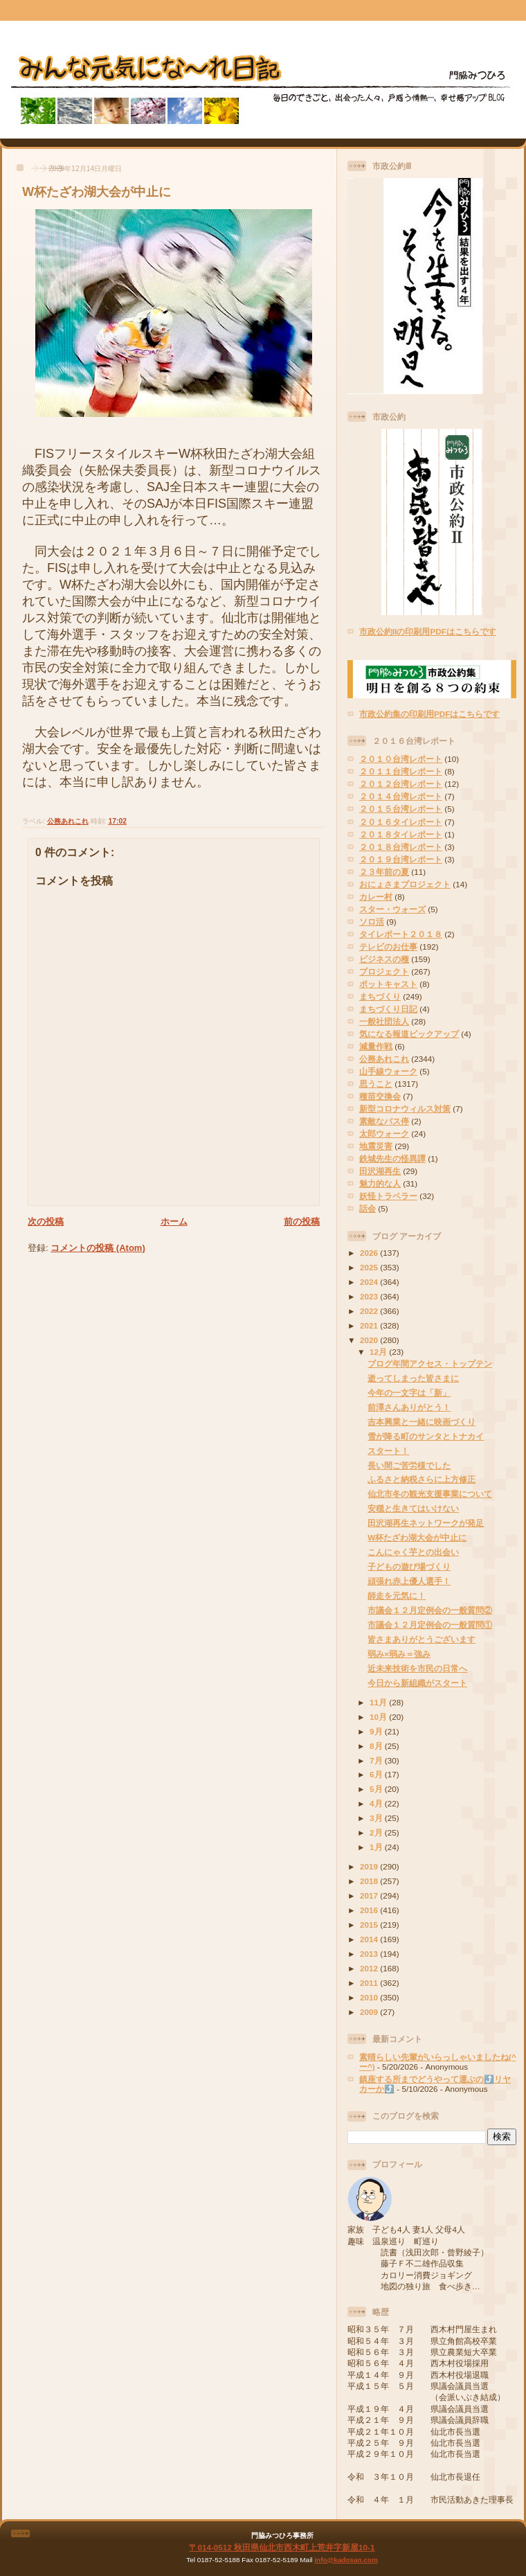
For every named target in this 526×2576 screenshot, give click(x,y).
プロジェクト (384, 971)
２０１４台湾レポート (400, 796)
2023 (370, 1296)
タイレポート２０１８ (400, 934)
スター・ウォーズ (392, 909)
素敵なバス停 (384, 1121)
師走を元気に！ (397, 1595)
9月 (377, 1731)
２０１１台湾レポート (400, 771)
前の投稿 (302, 1221)
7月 (377, 1760)
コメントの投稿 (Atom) (98, 1248)
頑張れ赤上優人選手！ (409, 1580)
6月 (377, 1774)
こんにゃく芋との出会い (413, 1551)
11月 (379, 1702)
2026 (370, 1252)
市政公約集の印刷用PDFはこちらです (429, 713)
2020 (370, 1339)
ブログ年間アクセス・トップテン (430, 1363)
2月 (377, 1832)
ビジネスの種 (384, 958)
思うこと (375, 1083)
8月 (377, 1745)
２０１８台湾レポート (400, 846)
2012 (370, 1968)
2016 (370, 1910)
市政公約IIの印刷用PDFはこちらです (427, 631)
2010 (370, 1997)
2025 (370, 1267)
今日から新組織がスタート (417, 1682)
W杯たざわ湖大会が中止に (96, 192)
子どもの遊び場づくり (409, 1566)
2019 (370, 1866)
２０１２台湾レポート (400, 783)
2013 (370, 1953)
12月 (379, 1351)
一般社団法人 (384, 1021)
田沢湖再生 (380, 1170)
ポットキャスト (388, 983)
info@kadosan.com (345, 2560)
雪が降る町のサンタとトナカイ (426, 1436)
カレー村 (375, 896)
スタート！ (388, 1450)
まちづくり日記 (388, 1008)
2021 (370, 1325)
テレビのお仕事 (388, 946)
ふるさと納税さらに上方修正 (421, 1479)
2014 (370, 1939)
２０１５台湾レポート (400, 808)
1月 (377, 1846)
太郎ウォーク (384, 1133)
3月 (377, 1817)
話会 (367, 1208)
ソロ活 (371, 921)
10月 (379, 1716)
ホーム (174, 1221)
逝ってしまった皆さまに (413, 1378)
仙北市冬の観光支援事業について (430, 1493)
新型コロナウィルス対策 (405, 1108)
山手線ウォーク (388, 1071)
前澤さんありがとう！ (409, 1407)
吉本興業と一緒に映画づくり (421, 1421)
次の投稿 (46, 1221)
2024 (370, 1281)
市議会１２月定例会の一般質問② (430, 1610)
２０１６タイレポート (400, 821)
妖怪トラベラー (388, 1195)
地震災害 (375, 1146)
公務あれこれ (68, 821)
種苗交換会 (380, 1096)
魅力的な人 (380, 1183)
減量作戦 (375, 1046)
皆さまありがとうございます (421, 1639)
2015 (370, 1924)
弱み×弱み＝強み (399, 1653)
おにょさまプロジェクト (405, 884)
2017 (370, 1895)
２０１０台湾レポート (400, 758)
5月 (377, 1788)
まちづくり (380, 996)
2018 (370, 1880)
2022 (370, 1310)
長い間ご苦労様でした (409, 1465)
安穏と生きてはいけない (413, 1508)
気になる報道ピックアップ (409, 1033)
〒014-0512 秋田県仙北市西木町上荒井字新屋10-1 (281, 2547)
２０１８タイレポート (400, 834)
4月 (377, 1803)
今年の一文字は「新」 (409, 1392)
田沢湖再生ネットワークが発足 (426, 1522)
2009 (370, 2011)
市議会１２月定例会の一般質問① (430, 1624)
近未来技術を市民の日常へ (417, 1668)
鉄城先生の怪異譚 (392, 1158)
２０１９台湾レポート (400, 859)
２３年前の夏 (384, 871)
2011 (370, 1982)
